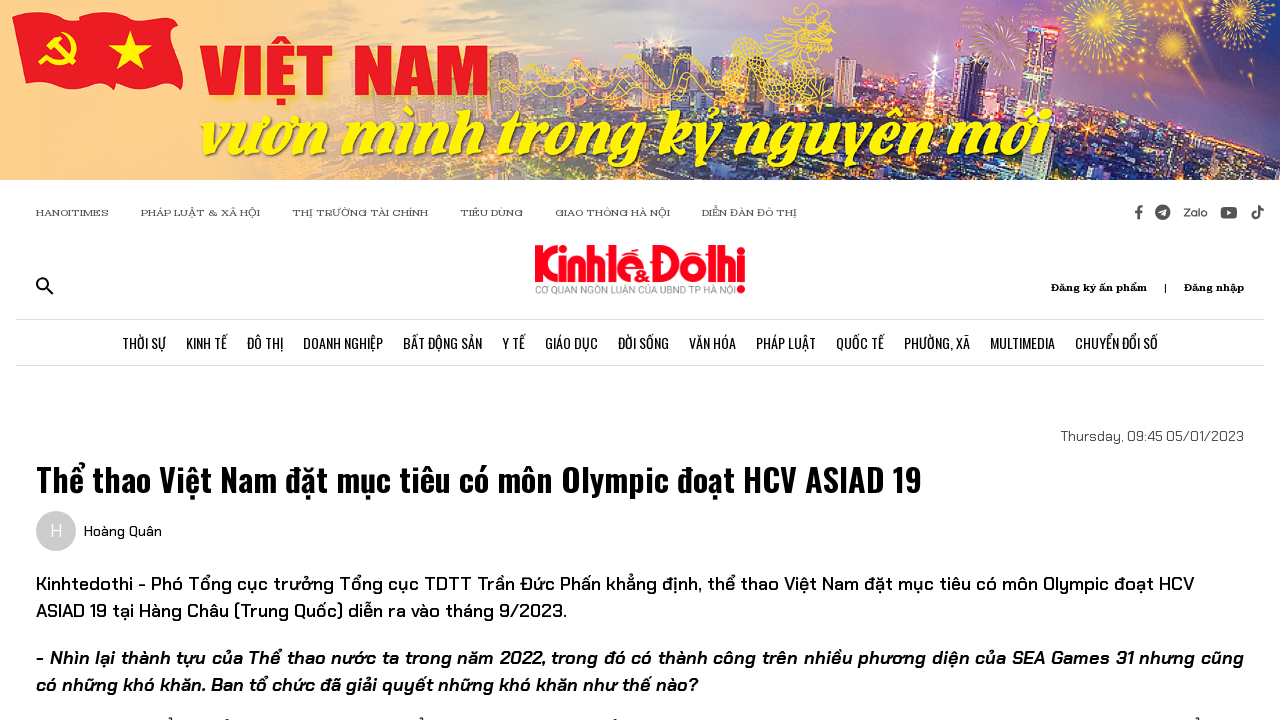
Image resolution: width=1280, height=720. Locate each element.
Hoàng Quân (123, 531)
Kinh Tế (206, 342)
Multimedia (1022, 342)
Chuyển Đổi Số (1116, 342)
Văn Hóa (712, 342)
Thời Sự (144, 342)
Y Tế (513, 342)
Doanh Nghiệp (343, 342)
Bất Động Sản (442, 342)
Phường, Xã (937, 342)
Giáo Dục (571, 342)
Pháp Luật (786, 342)
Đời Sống (643, 342)
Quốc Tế (860, 342)
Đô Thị (265, 342)
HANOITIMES (72, 212)
